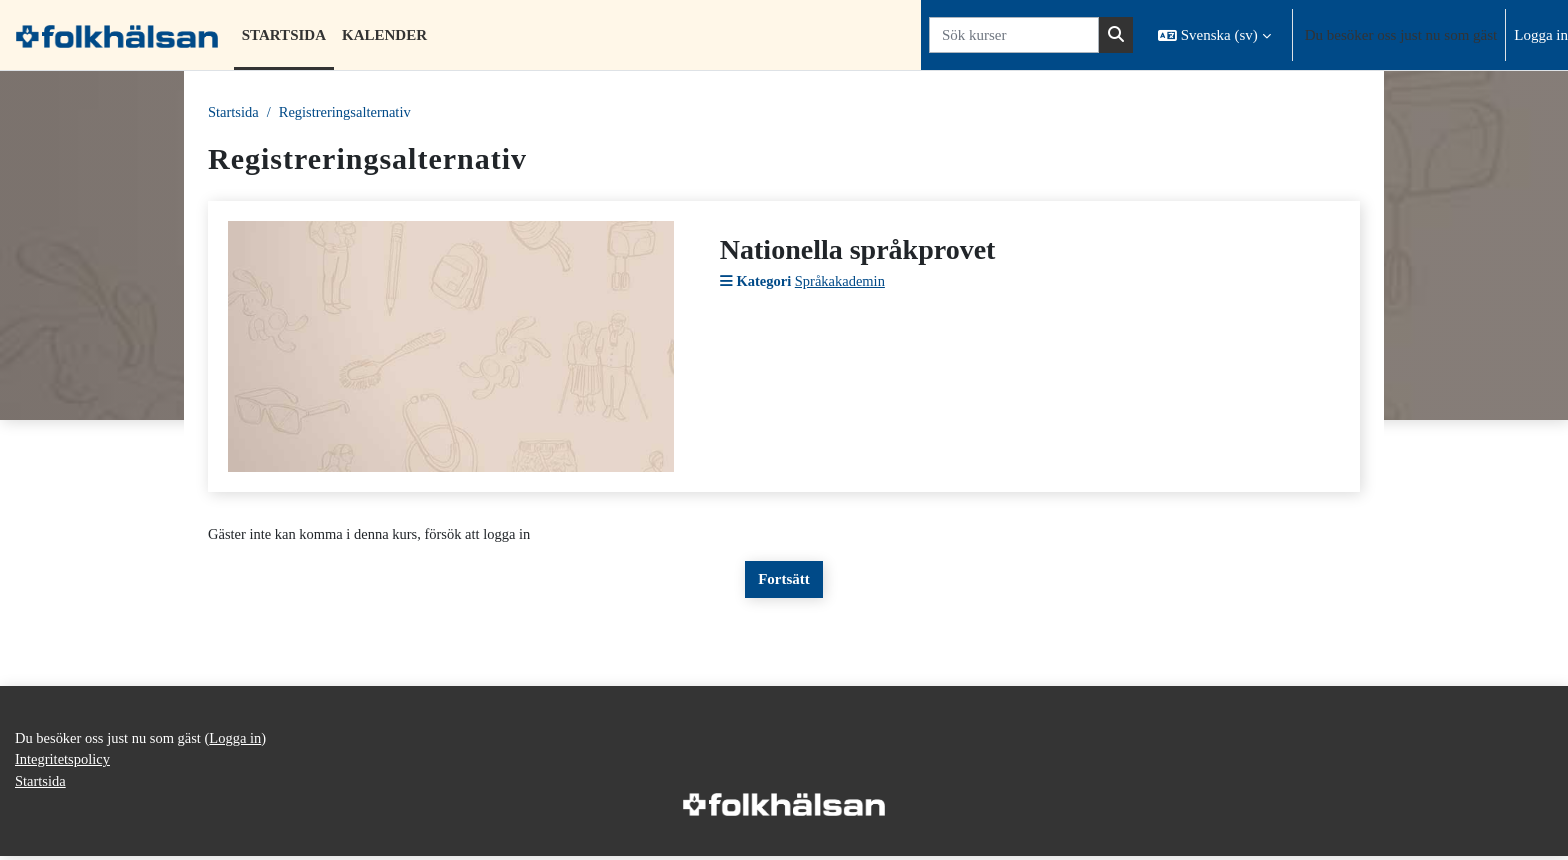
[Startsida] (117, 35)
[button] (1214, 35)
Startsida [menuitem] (284, 35)
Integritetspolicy (64, 763)
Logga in (1541, 35)
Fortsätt (784, 581)
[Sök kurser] (1014, 35)
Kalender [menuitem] (384, 35)
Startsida (234, 113)
